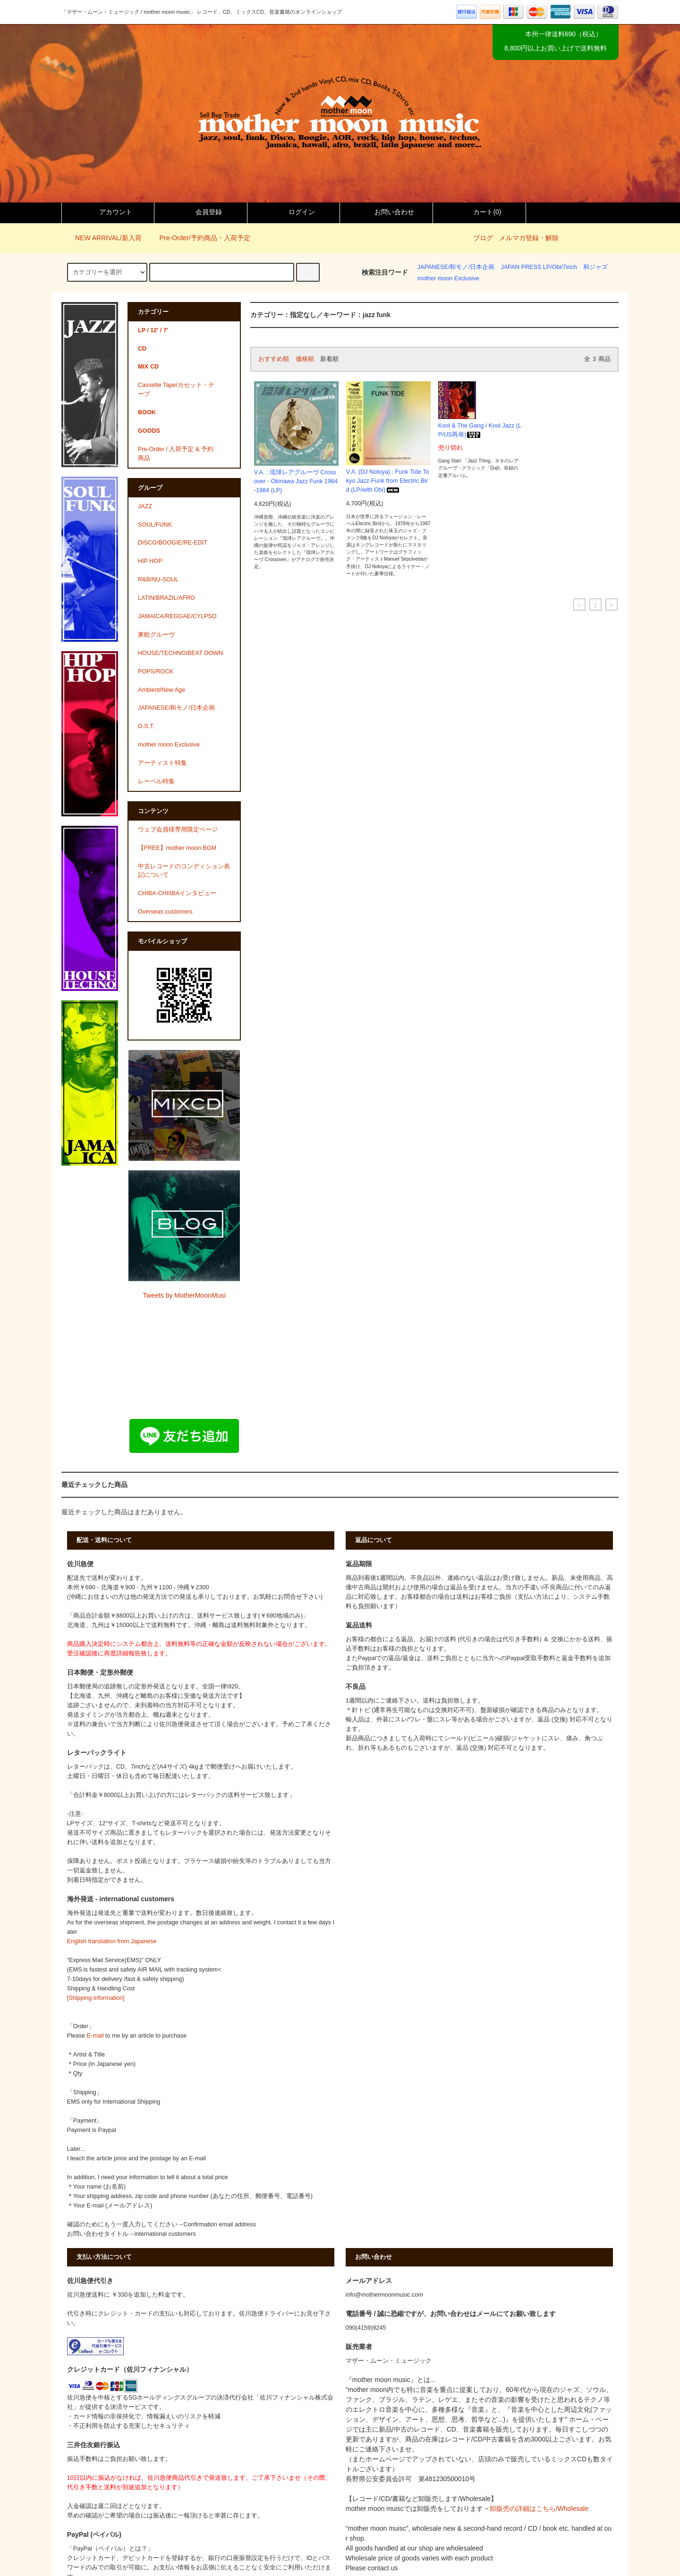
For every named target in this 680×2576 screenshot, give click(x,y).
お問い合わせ (386, 212)
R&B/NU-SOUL (158, 579)
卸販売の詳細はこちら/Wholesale (539, 2508)
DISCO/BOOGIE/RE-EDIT (172, 542)
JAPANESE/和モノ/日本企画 (455, 267)
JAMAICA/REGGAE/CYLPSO (177, 616)
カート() (479, 212)
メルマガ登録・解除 (529, 238)
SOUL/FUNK (155, 524)
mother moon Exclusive (448, 278)
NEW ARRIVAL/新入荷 (103, 238)
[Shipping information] (96, 1998)
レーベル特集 (156, 781)
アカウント (107, 212)
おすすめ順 (273, 359)
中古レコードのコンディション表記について (184, 871)
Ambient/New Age (161, 690)
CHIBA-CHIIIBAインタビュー (177, 893)
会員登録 (200, 212)
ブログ (483, 238)
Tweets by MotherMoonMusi (184, 1295)
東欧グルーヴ (156, 634)
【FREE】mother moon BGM (177, 848)
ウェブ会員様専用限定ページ (178, 829)
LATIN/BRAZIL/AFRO (166, 598)
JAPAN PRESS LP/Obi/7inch (539, 267)
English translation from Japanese (112, 1941)
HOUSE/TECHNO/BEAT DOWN (180, 653)
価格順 (305, 359)
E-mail (95, 2035)
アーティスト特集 (162, 763)
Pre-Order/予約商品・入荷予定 (199, 238)
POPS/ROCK (155, 671)
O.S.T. (146, 726)
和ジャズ (595, 267)
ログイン (293, 212)
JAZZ (145, 506)
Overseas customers (165, 911)
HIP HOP (150, 561)
